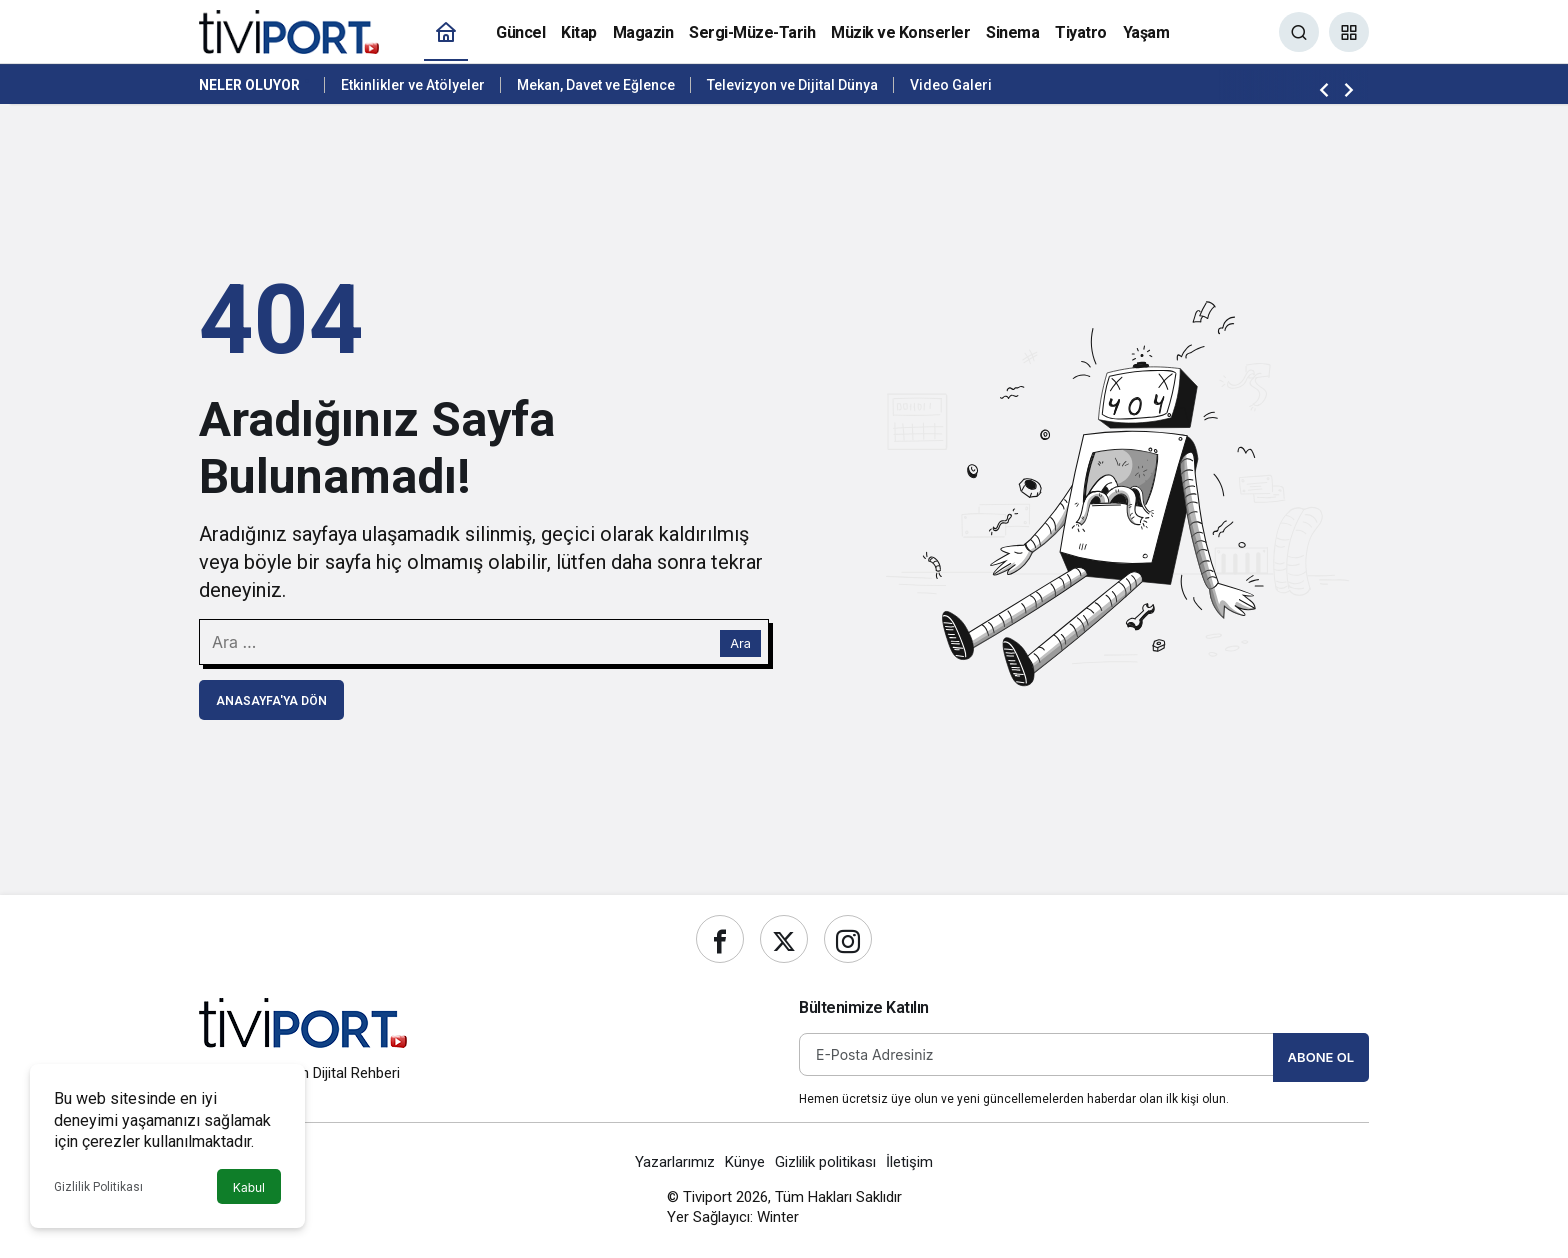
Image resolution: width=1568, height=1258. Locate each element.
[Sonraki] (1349, 89)
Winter (778, 1217)
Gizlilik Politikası (98, 1187)
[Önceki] (1324, 89)
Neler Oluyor (249, 85)
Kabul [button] (249, 1187)
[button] (1349, 32)
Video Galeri (951, 85)
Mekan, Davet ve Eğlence (596, 85)
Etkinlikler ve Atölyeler (413, 85)
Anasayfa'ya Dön (271, 701)
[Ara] (1299, 32)
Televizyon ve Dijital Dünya (792, 85)
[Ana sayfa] (446, 32)
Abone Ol (1321, 1057)
